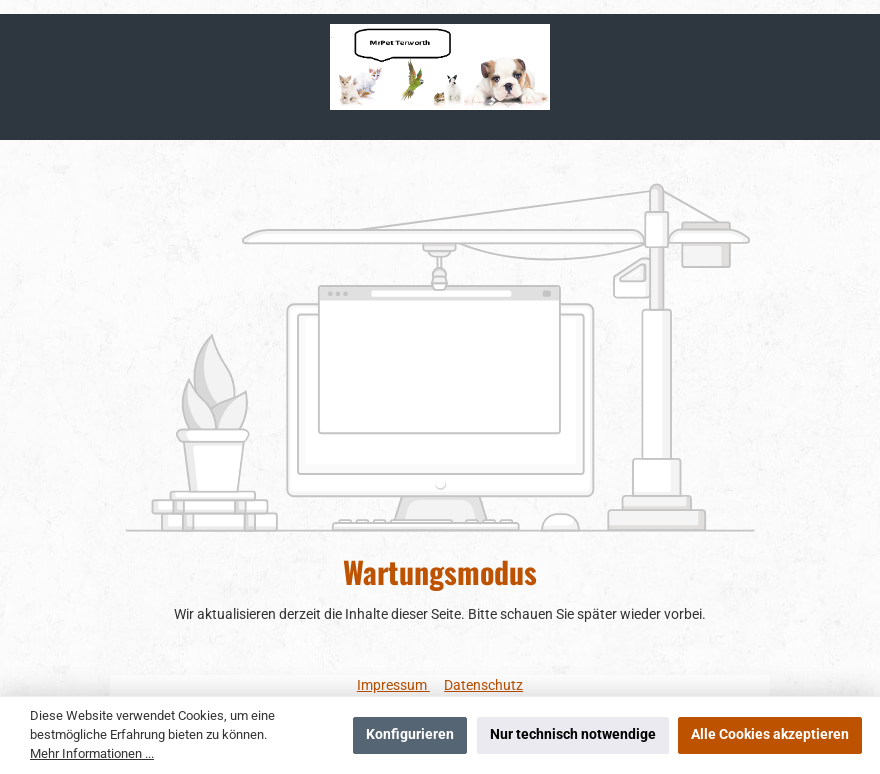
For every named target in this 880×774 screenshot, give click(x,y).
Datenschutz (483, 685)
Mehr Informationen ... (92, 753)
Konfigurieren (410, 734)
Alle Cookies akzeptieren (770, 734)
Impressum (393, 685)
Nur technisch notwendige (573, 734)
